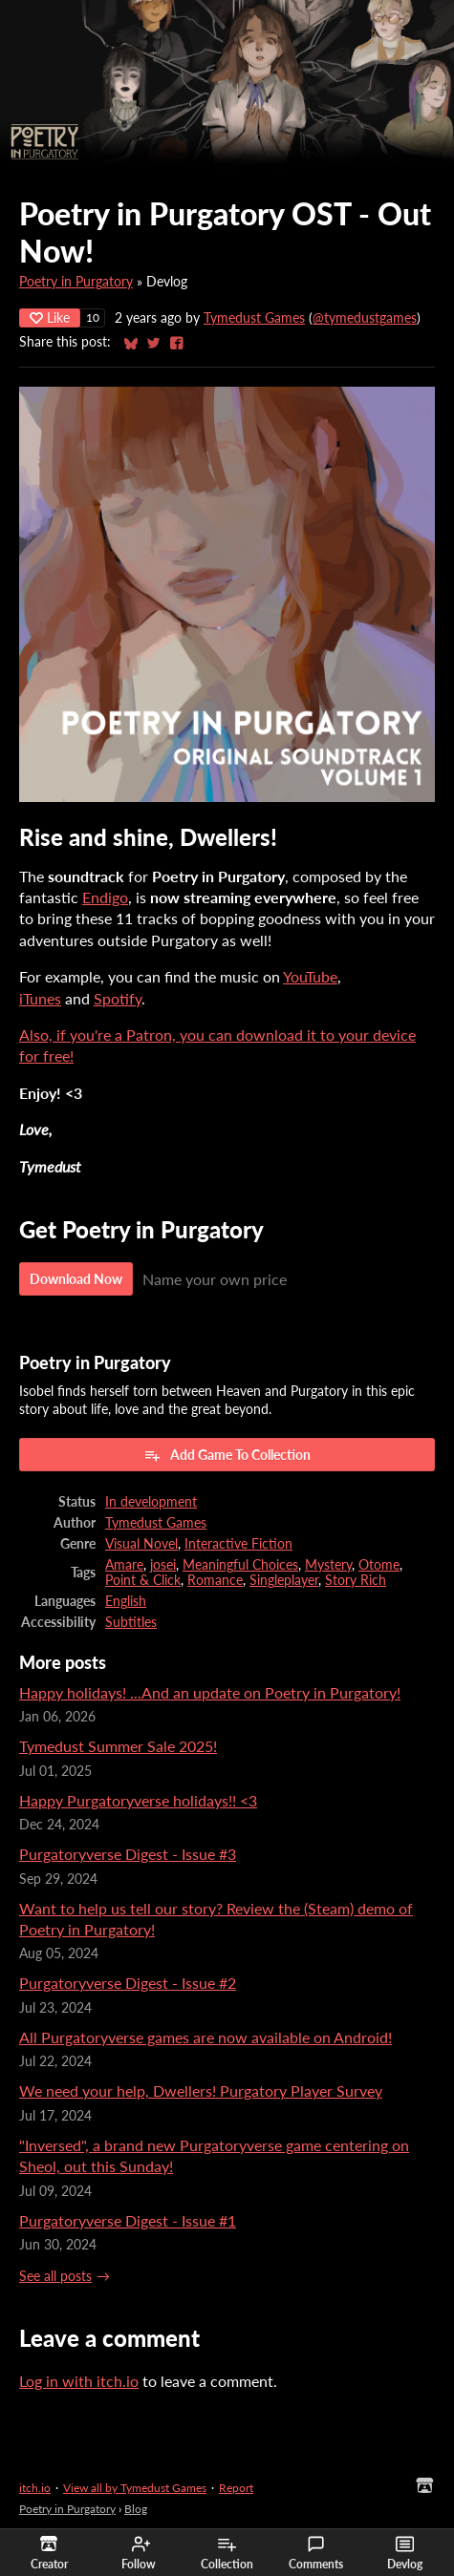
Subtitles (131, 1622)
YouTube (310, 976)
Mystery (328, 1565)
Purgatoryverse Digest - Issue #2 (127, 1983)
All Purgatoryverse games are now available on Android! (205, 2037)
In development (151, 1502)
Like (50, 317)
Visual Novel (141, 1544)
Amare (124, 1565)
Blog (135, 2509)
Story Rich (355, 1580)
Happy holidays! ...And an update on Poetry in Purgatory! (209, 1692)
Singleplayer (283, 1580)
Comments (316, 2553)
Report (236, 2488)
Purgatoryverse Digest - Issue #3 (127, 1854)
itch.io (35, 2488)
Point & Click (143, 1580)
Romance (215, 1580)
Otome (379, 1565)
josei (163, 1565)
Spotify (117, 998)
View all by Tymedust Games (134, 2488)
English (125, 1601)
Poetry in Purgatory (76, 281)
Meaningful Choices (240, 1565)
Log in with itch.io (79, 2381)
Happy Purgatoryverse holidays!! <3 (138, 1800)
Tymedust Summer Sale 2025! (118, 1746)
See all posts (55, 2276)
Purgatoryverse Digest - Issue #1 (127, 2220)
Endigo (105, 897)
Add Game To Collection (227, 1455)
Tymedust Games (254, 318)
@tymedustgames (365, 318)
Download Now (76, 1279)
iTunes (40, 998)
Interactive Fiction (238, 1544)
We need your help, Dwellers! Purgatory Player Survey (200, 2090)
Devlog (404, 2553)
